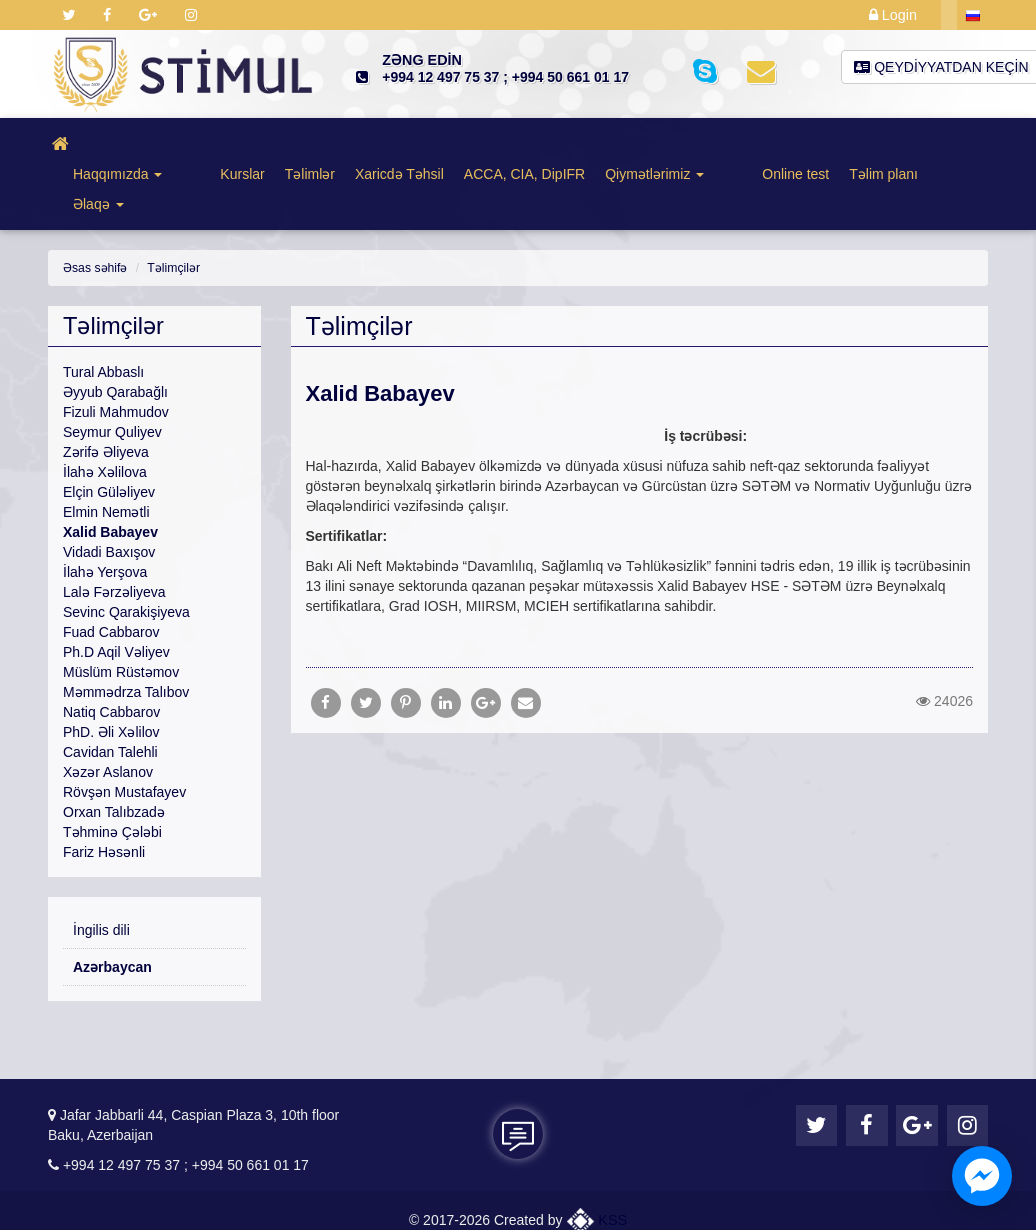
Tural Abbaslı (103, 312)
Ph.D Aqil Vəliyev (116, 592)
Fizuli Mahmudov (116, 352)
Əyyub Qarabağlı (115, 332)
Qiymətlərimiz (623, 144)
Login (893, 15)
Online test (726, 144)
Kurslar (211, 144)
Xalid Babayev (110, 472)
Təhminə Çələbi (112, 772)
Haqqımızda (124, 144)
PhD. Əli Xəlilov (111, 672)
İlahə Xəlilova (105, 412)
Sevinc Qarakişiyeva (126, 552)
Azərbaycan (112, 907)
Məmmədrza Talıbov (126, 632)
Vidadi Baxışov (109, 492)
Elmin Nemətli (106, 452)
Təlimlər (279, 144)
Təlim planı (814, 144)
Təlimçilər (172, 208)
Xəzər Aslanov (108, 712)
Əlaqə (894, 144)
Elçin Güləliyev (109, 432)
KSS (597, 1199)
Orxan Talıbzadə (114, 752)
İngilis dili (101, 870)
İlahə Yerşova (105, 512)
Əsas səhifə (94, 208)
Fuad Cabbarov (111, 572)
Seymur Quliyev (112, 372)
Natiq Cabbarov (111, 652)
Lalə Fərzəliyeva (114, 532)
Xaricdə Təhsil (368, 144)
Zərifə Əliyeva (106, 392)
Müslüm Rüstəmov (121, 612)
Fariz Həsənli (104, 792)
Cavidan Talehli (110, 692)
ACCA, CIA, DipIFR (493, 144)
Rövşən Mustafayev (124, 732)
